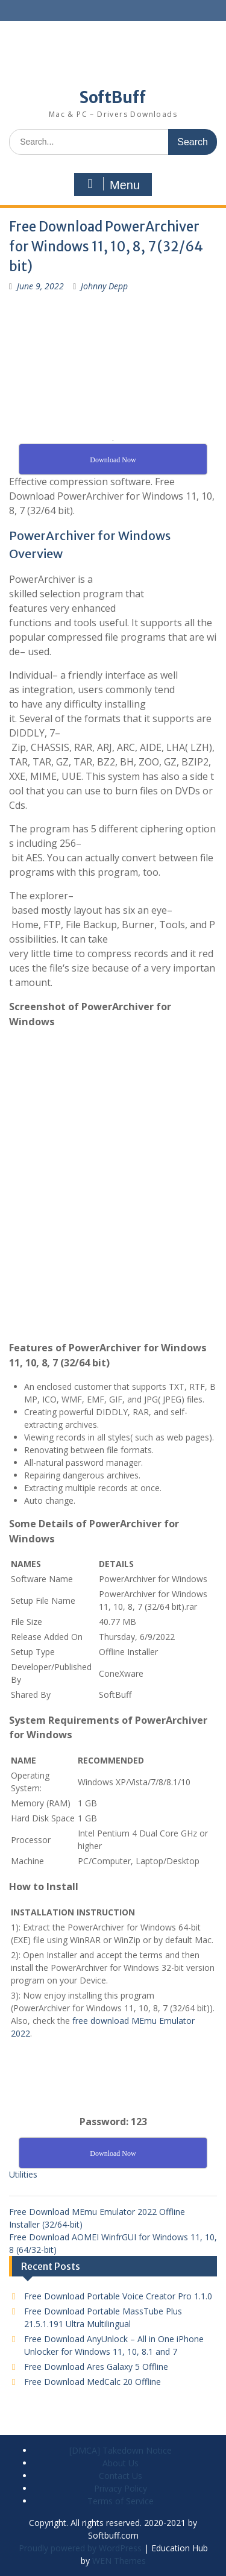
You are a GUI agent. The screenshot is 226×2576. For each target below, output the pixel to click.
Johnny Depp (104, 286)
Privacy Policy (120, 2488)
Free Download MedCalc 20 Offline (92, 2381)
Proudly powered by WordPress (80, 2548)
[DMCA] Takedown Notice (120, 2450)
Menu (111, 184)
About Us (120, 2463)
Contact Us (120, 2475)
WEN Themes (119, 2560)
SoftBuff (113, 97)
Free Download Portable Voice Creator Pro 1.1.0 (118, 2296)
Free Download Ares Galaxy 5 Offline (96, 2366)
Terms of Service (120, 2501)
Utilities (23, 2174)
